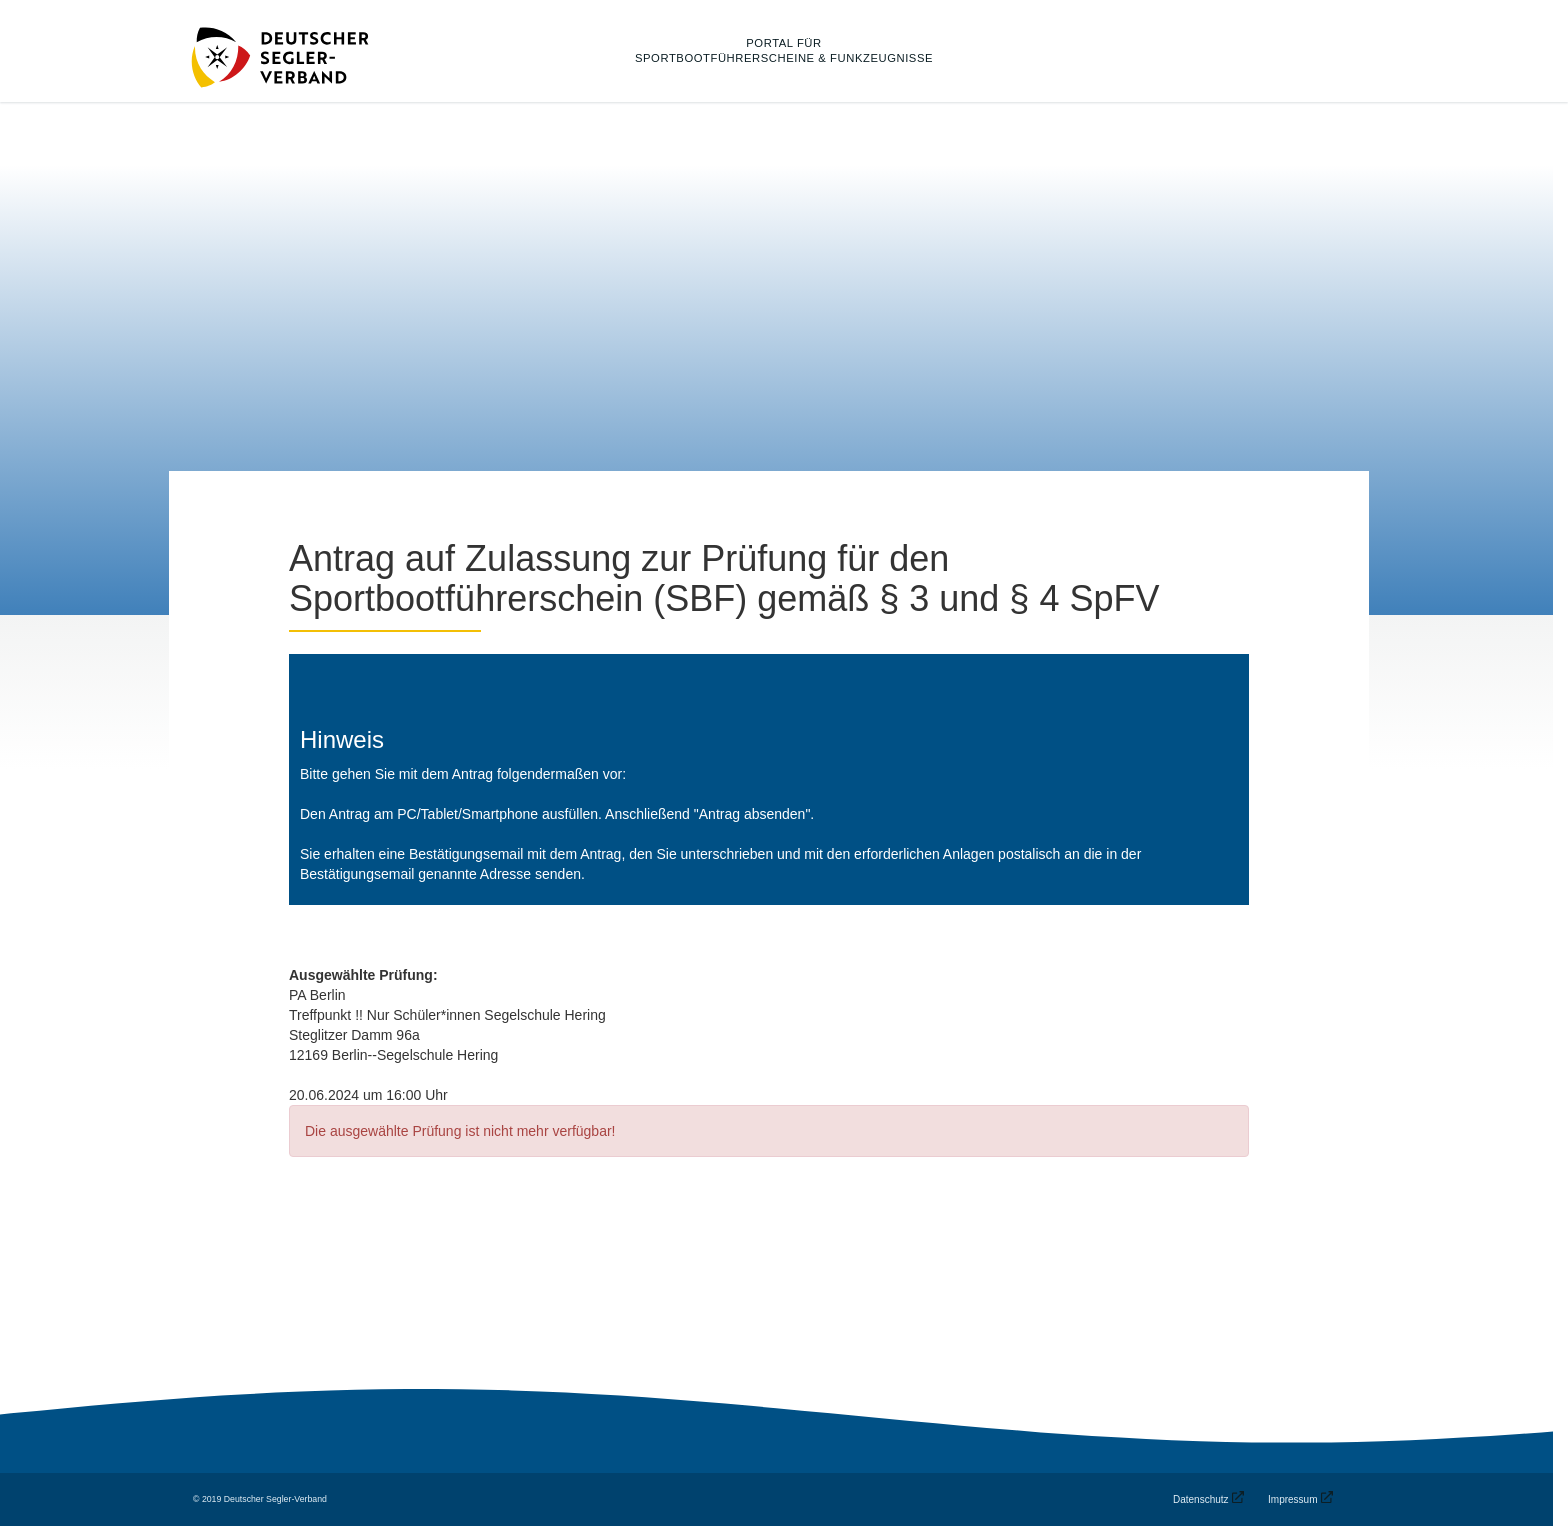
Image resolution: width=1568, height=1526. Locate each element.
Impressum (1292, 1499)
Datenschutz (1201, 1499)
